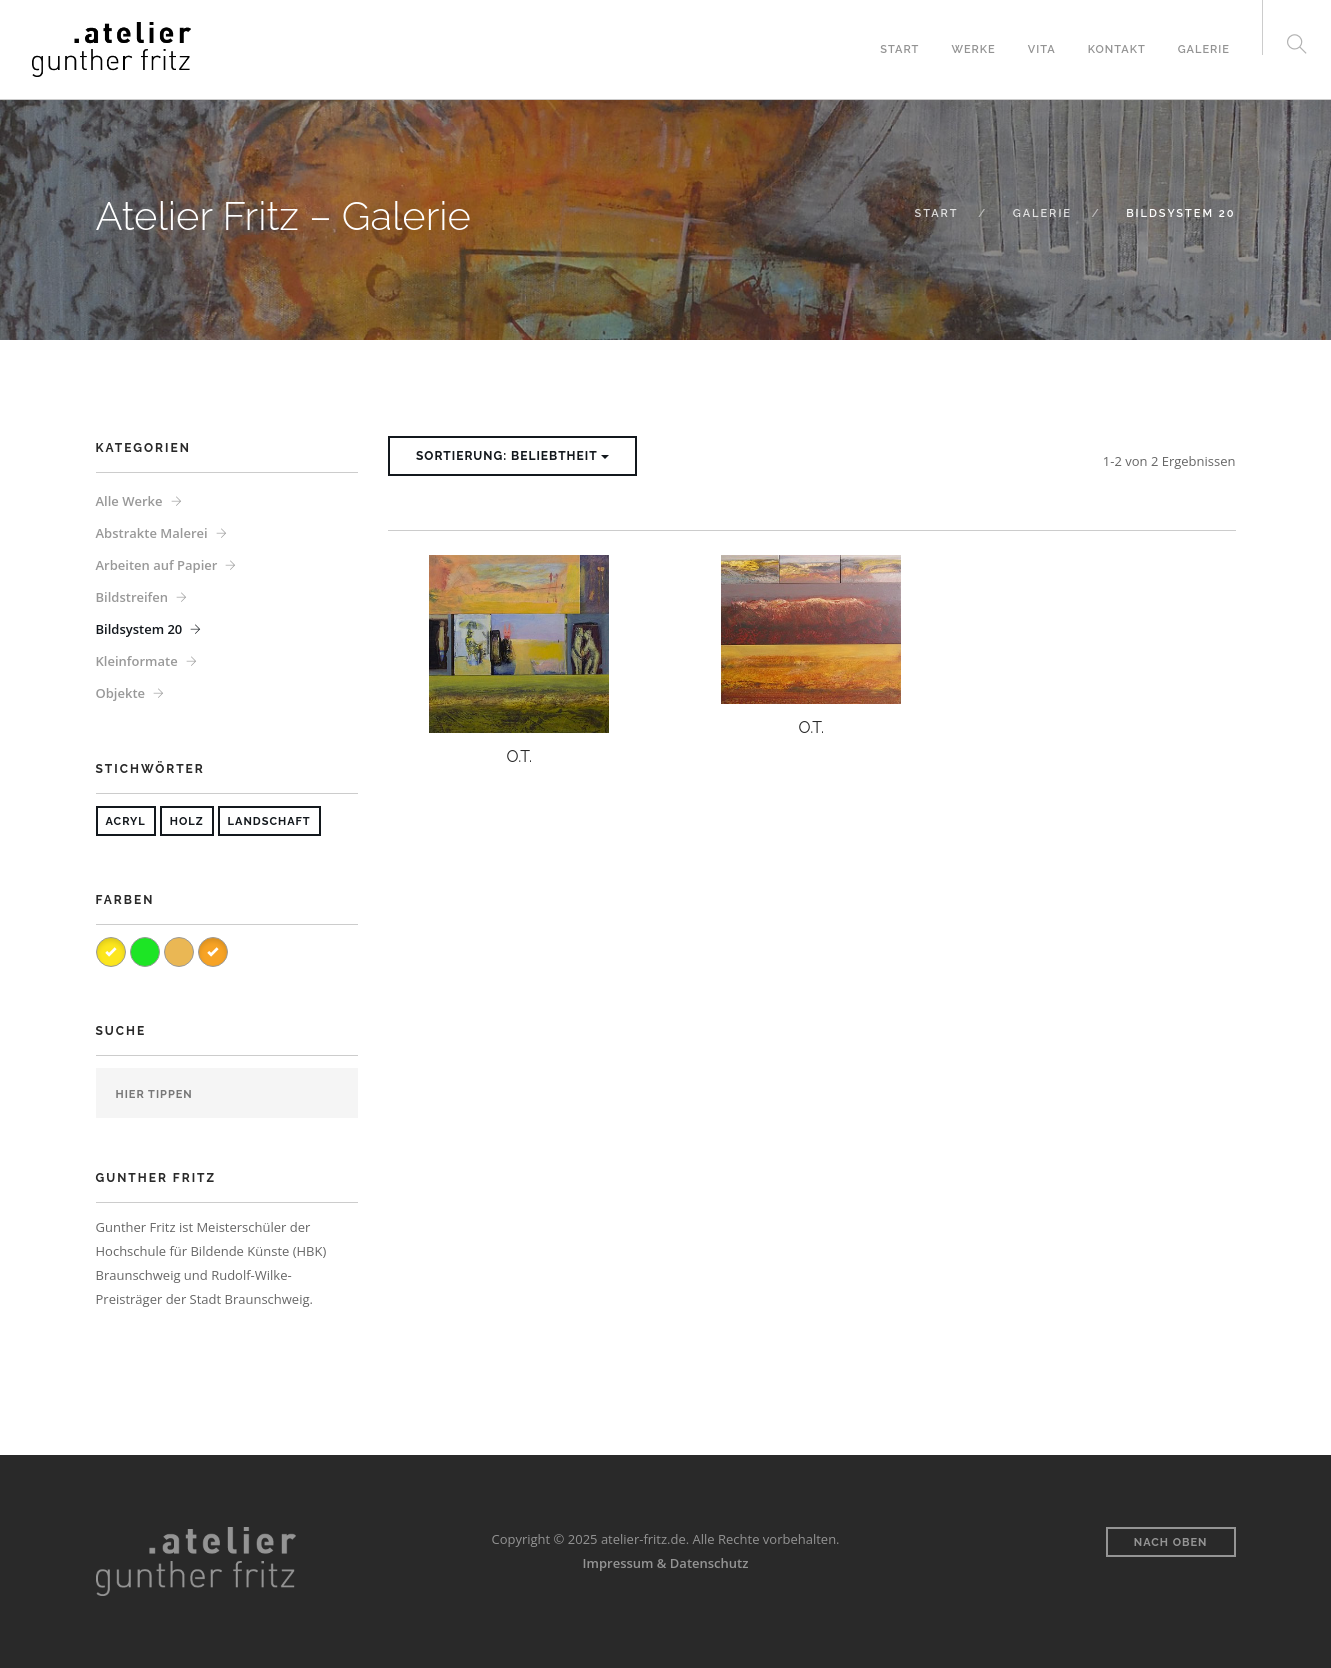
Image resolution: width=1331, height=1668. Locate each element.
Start (899, 49)
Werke (973, 49)
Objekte (121, 693)
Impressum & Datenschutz (666, 1563)
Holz (187, 821)
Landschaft (269, 821)
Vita (1042, 49)
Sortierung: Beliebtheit (512, 456)
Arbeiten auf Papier (157, 565)
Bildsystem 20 (139, 629)
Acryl (126, 821)
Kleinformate (137, 661)
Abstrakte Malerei (152, 533)
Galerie (1204, 49)
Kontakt (1117, 49)
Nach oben (1171, 1542)
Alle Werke (129, 501)
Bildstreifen (132, 597)
